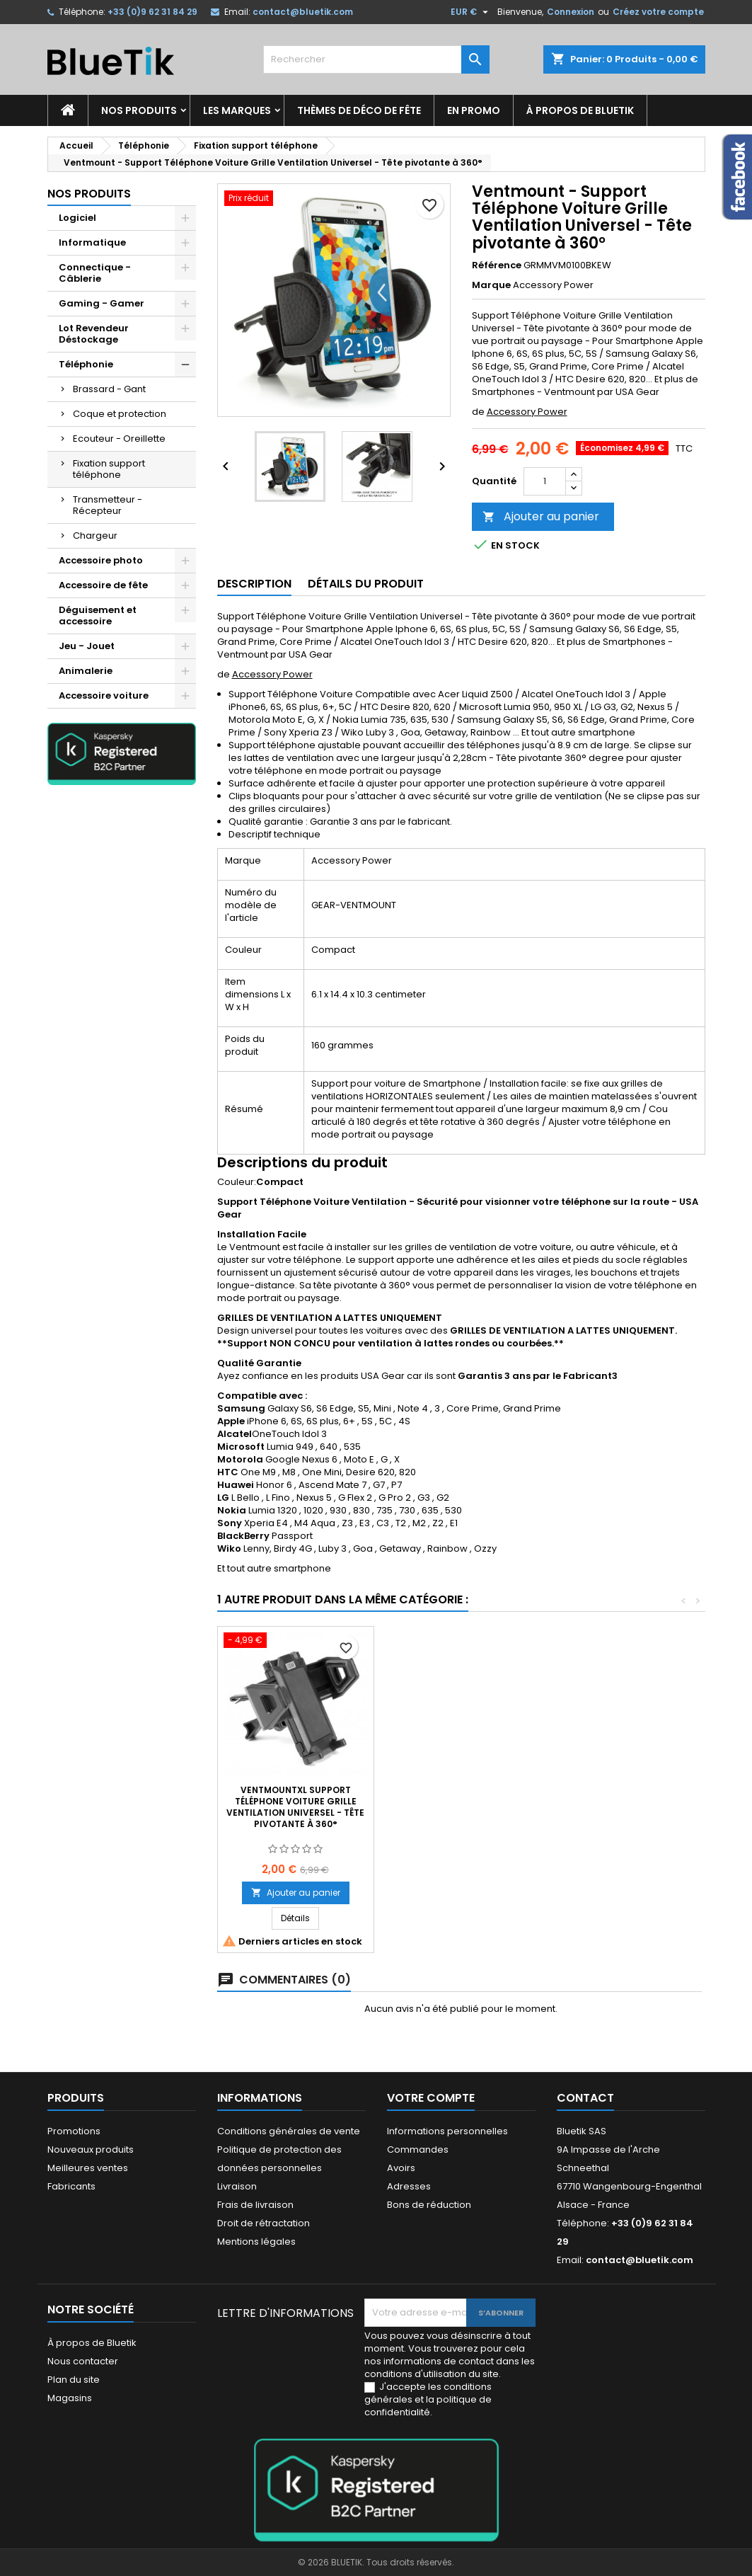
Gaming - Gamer (101, 303)
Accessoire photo (101, 560)
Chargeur (95, 535)
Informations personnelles (447, 2131)
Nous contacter (82, 2361)
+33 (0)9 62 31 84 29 (152, 12)
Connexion (570, 12)
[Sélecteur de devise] (471, 12)
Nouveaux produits (90, 2149)
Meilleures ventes (87, 2168)
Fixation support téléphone (109, 469)
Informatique (92, 242)
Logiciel (77, 217)
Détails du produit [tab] (366, 584)
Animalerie (85, 670)
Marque (491, 285)
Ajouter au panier (540, 516)
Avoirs (401, 2168)
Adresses (409, 2186)
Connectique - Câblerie (95, 273)
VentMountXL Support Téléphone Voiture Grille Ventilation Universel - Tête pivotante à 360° (295, 1807)
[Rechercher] (376, 59)
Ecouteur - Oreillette (119, 438)
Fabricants (71, 2186)
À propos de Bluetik (580, 110)
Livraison (237, 2186)
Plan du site (73, 2379)
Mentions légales (256, 2241)
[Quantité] (544, 481)
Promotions (73, 2131)
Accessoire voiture (104, 695)
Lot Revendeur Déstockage (94, 333)
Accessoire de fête (103, 585)
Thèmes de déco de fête (359, 110)
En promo (473, 110)
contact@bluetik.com (303, 12)
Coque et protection (119, 413)
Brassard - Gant (109, 389)
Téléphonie (86, 364)
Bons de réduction (429, 2204)
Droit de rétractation (263, 2223)
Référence (496, 265)
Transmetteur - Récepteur (107, 505)
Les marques (237, 110)
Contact (585, 2098)
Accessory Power (527, 411)
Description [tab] (254, 584)
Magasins (69, 2398)
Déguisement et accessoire (98, 615)
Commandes (418, 2149)
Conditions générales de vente (288, 2131)
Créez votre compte (658, 12)
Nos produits (139, 110)
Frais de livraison (255, 2204)
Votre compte (431, 2098)
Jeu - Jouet (87, 646)
